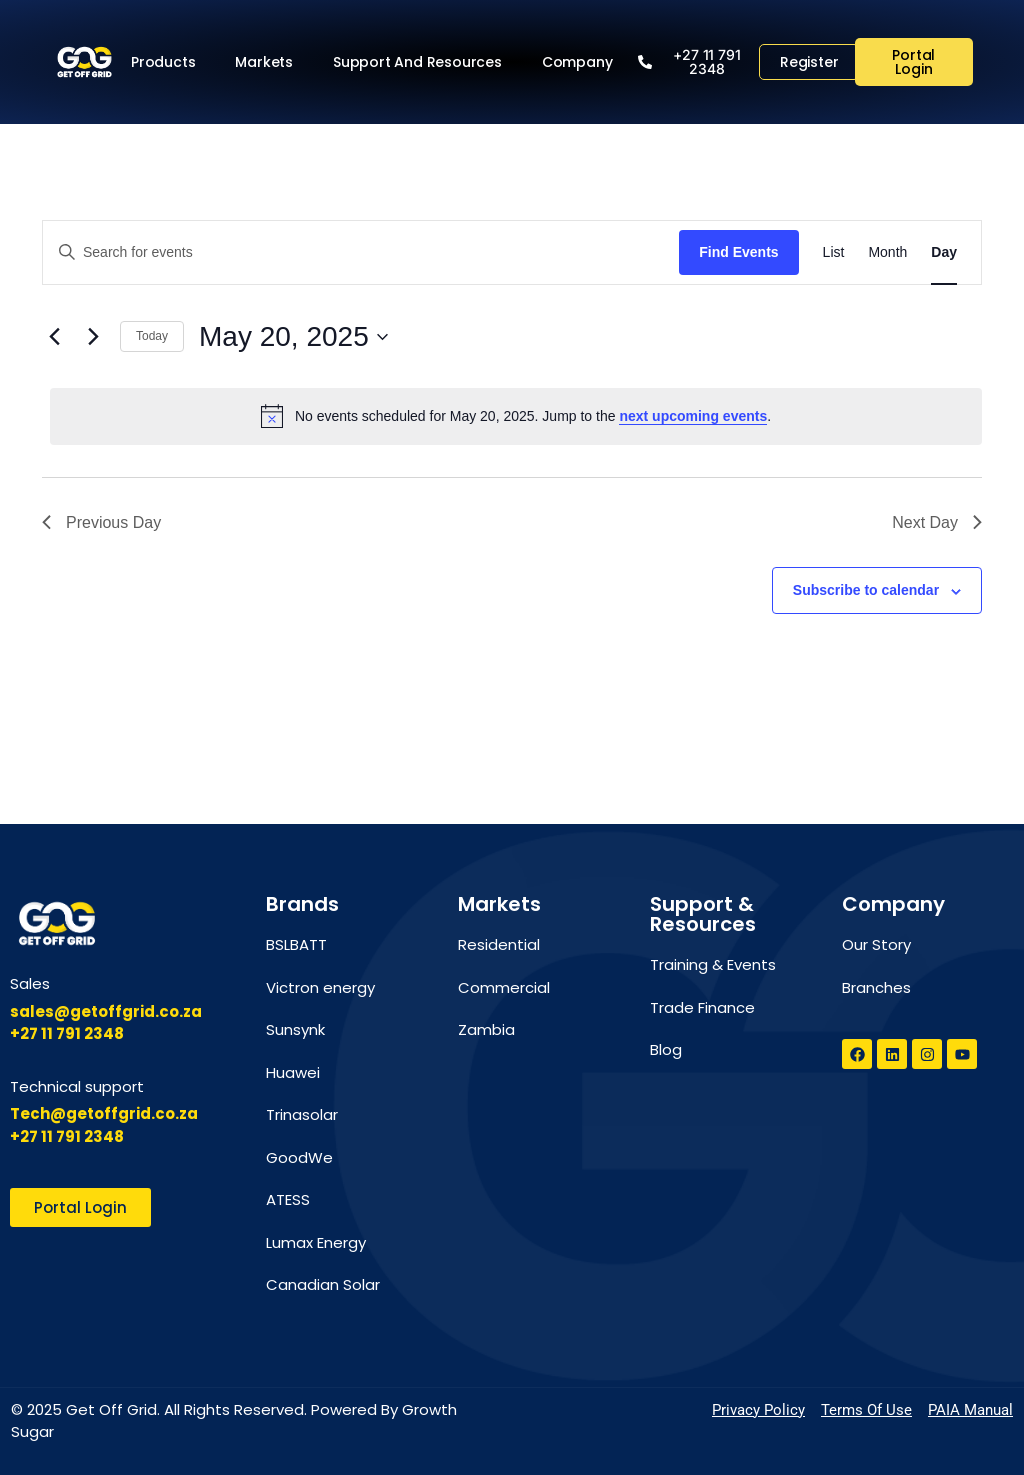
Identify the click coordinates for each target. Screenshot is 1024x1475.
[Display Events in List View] (834, 252)
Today (152, 336)
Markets (269, 62)
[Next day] (93, 337)
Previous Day (101, 522)
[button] (697, 62)
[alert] (516, 416)
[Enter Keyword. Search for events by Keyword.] (361, 252)
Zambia (486, 1029)
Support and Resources (422, 62)
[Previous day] (54, 337)
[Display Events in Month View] (887, 252)
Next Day (937, 522)
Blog (666, 1049)
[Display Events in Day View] (944, 252)
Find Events (738, 252)
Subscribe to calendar (866, 590)
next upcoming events (693, 416)
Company (582, 62)
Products (168, 62)
